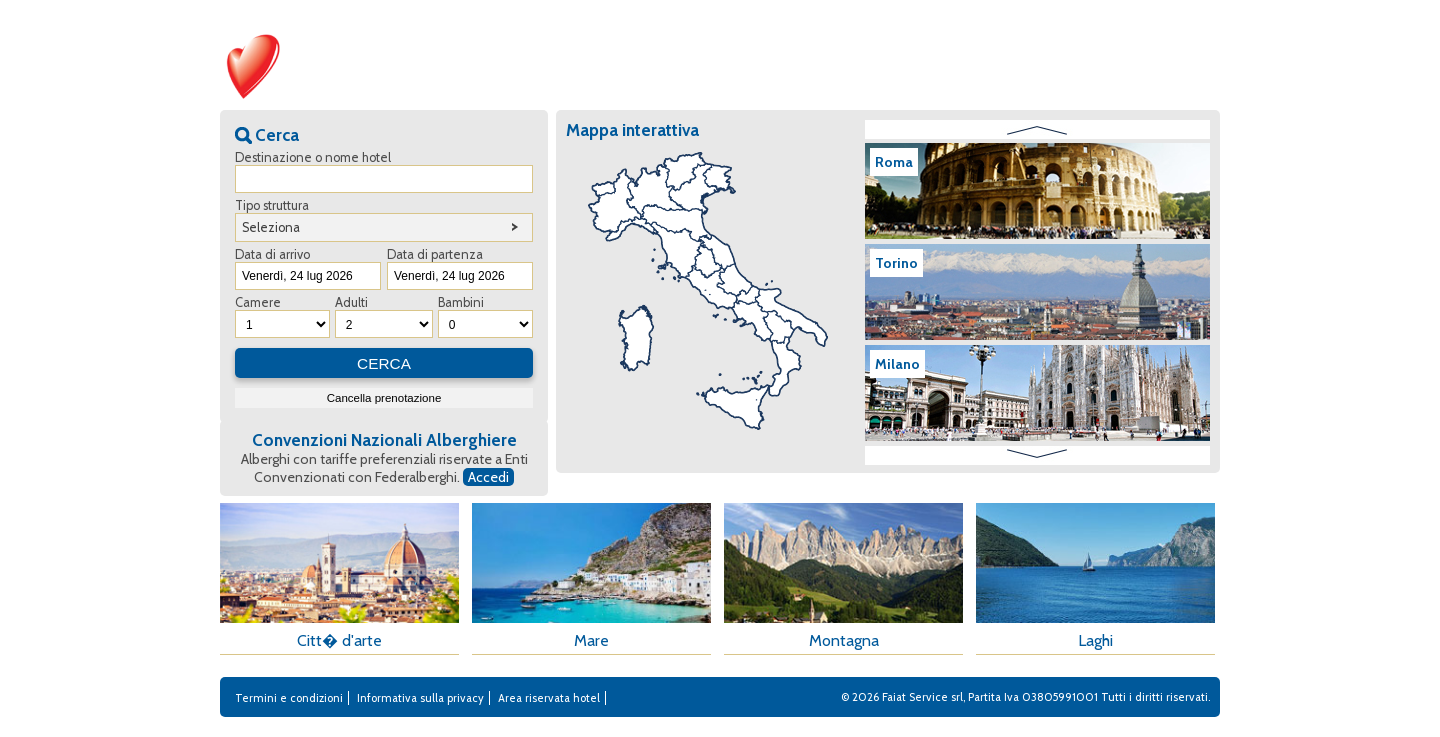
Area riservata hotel (549, 698)
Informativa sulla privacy (420, 698)
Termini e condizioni (289, 698)
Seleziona (271, 227)
